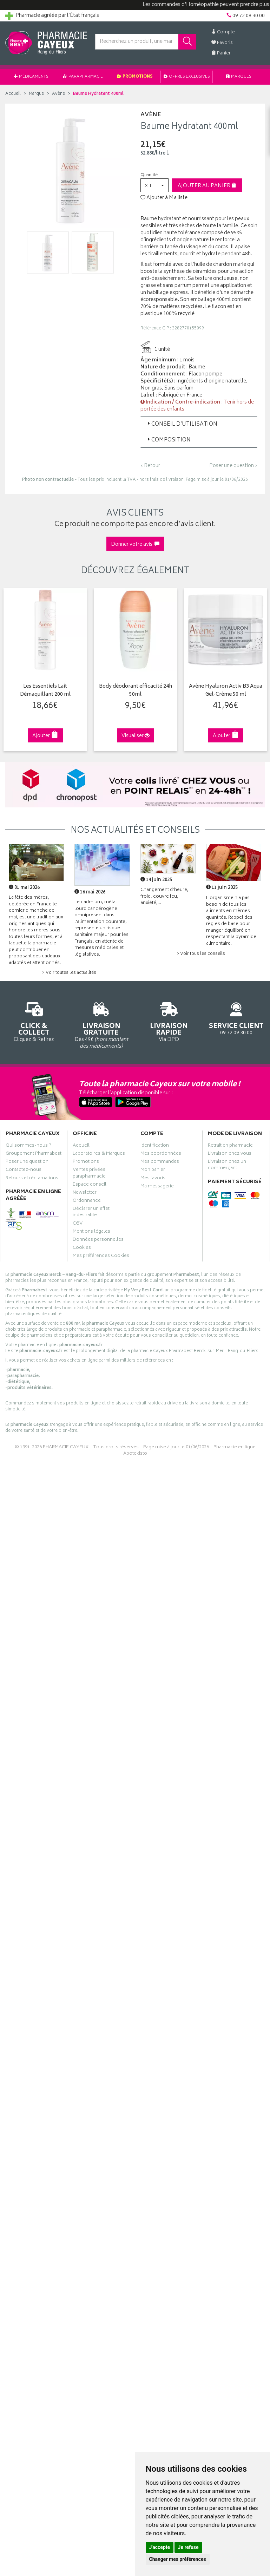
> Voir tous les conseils (201, 954)
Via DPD (168, 1021)
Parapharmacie (83, 76)
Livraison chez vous (229, 1154)
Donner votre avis (135, 544)
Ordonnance (87, 1201)
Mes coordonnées (160, 1154)
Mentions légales (91, 1232)
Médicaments (31, 76)
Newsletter (85, 1193)
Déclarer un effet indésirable (91, 1212)
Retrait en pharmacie (230, 1146)
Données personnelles (98, 1240)
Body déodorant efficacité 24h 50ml (135, 691)
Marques (238, 76)
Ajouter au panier (207, 186)
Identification (154, 1146)
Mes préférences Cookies (101, 1256)
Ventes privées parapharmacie (89, 1173)
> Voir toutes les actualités (69, 973)
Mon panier (152, 1170)
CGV (78, 1224)
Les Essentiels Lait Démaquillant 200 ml (45, 691)
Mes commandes (159, 1162)
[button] (154, 185)
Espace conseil (89, 1185)
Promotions (135, 76)
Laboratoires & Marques (99, 1154)
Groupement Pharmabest (33, 1154)
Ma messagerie (157, 1187)
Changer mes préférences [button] (177, 2559)
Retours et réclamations (32, 1178)
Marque (36, 94)
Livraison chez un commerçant (227, 1165)
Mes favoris (152, 1178)
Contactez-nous (23, 1170)
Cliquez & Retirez (33, 1021)
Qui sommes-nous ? (28, 1146)
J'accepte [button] (159, 2547)
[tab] (199, 424)
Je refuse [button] (188, 2547)
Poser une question (27, 1162)
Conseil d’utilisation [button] (181, 424)
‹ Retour (150, 465)
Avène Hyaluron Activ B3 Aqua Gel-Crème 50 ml (225, 691)
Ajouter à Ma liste (163, 198)
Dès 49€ (101, 1024)
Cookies (82, 1248)
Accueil (13, 94)
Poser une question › (233, 466)
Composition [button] (168, 440)
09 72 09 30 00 (236, 1017)
